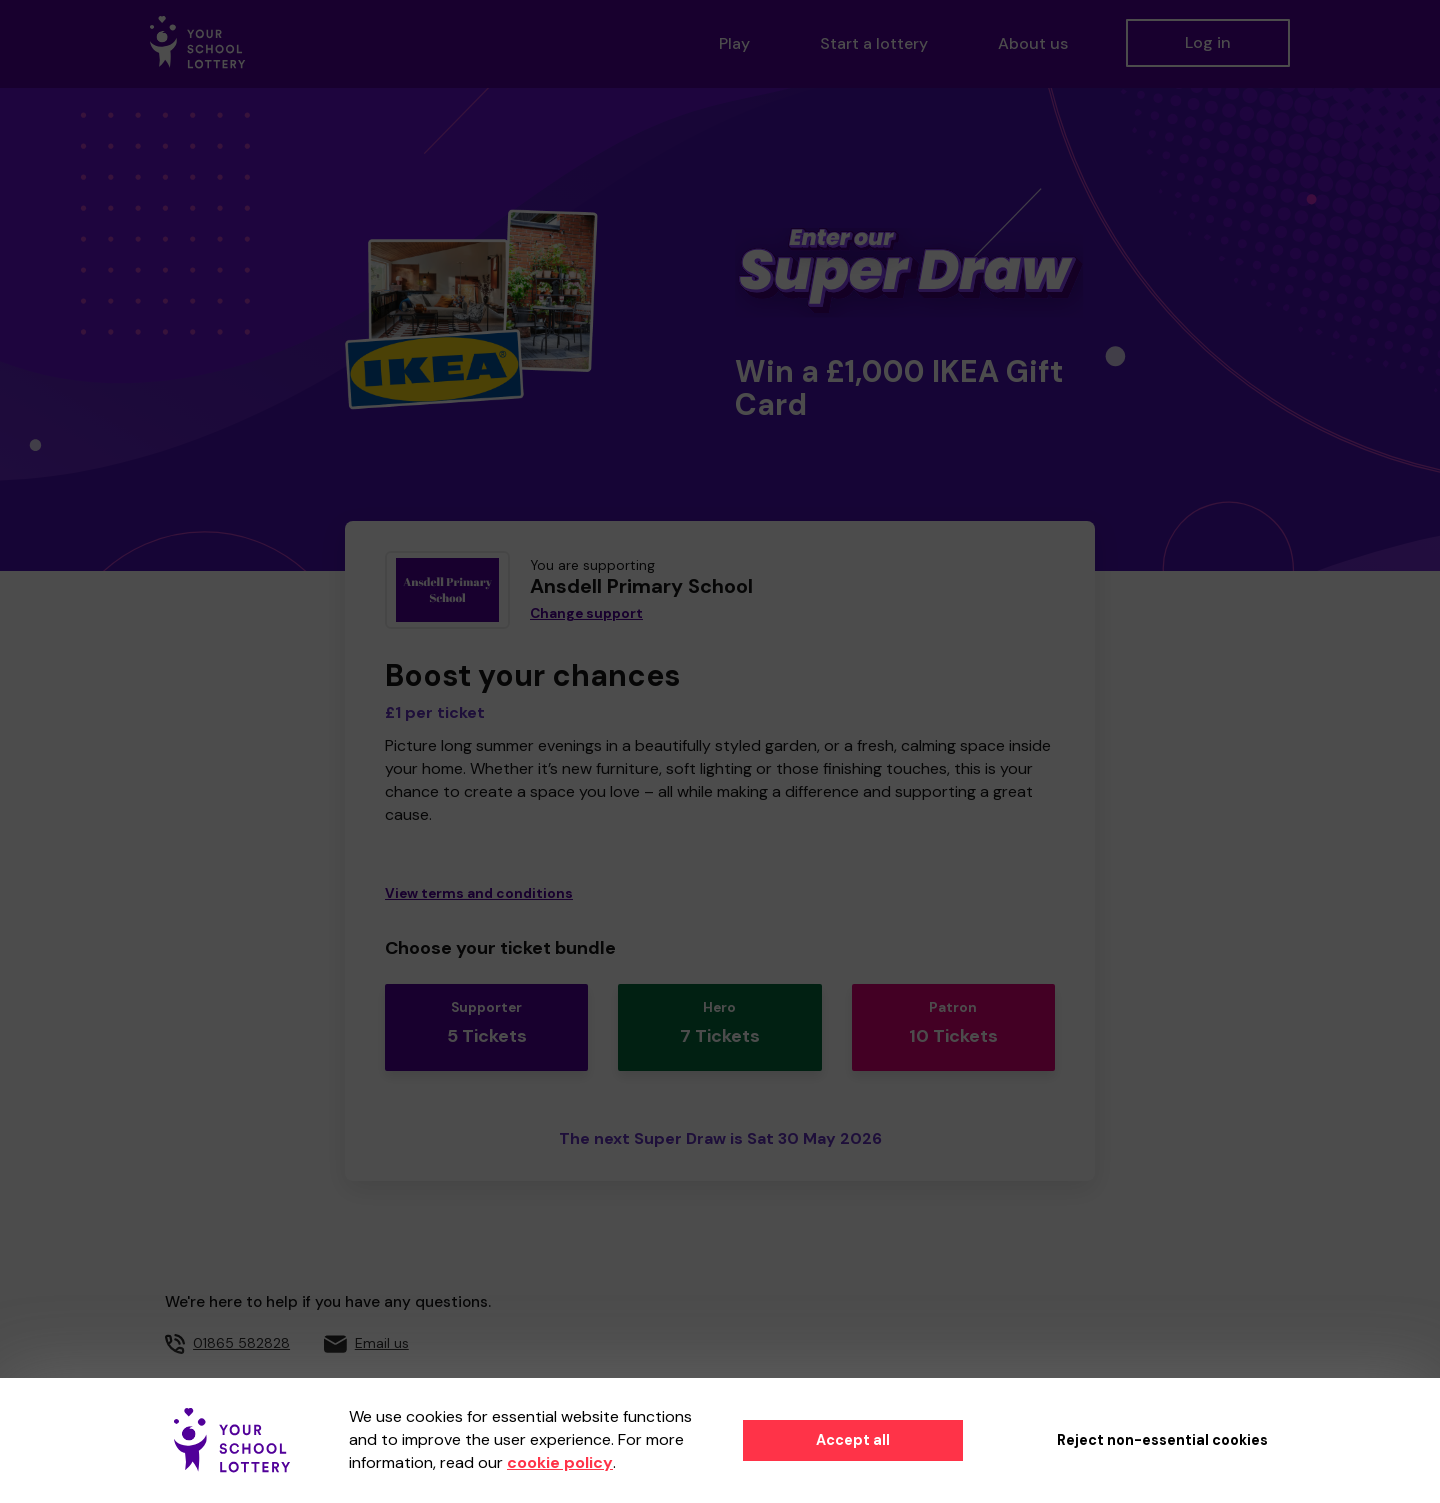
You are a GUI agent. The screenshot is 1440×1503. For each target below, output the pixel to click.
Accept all (853, 1440)
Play (734, 43)
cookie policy (560, 1462)
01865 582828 (241, 1327)
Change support (586, 613)
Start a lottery (874, 43)
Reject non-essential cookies (1162, 1440)
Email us (382, 1327)
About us (1033, 43)
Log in (1208, 42)
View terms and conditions (479, 893)
